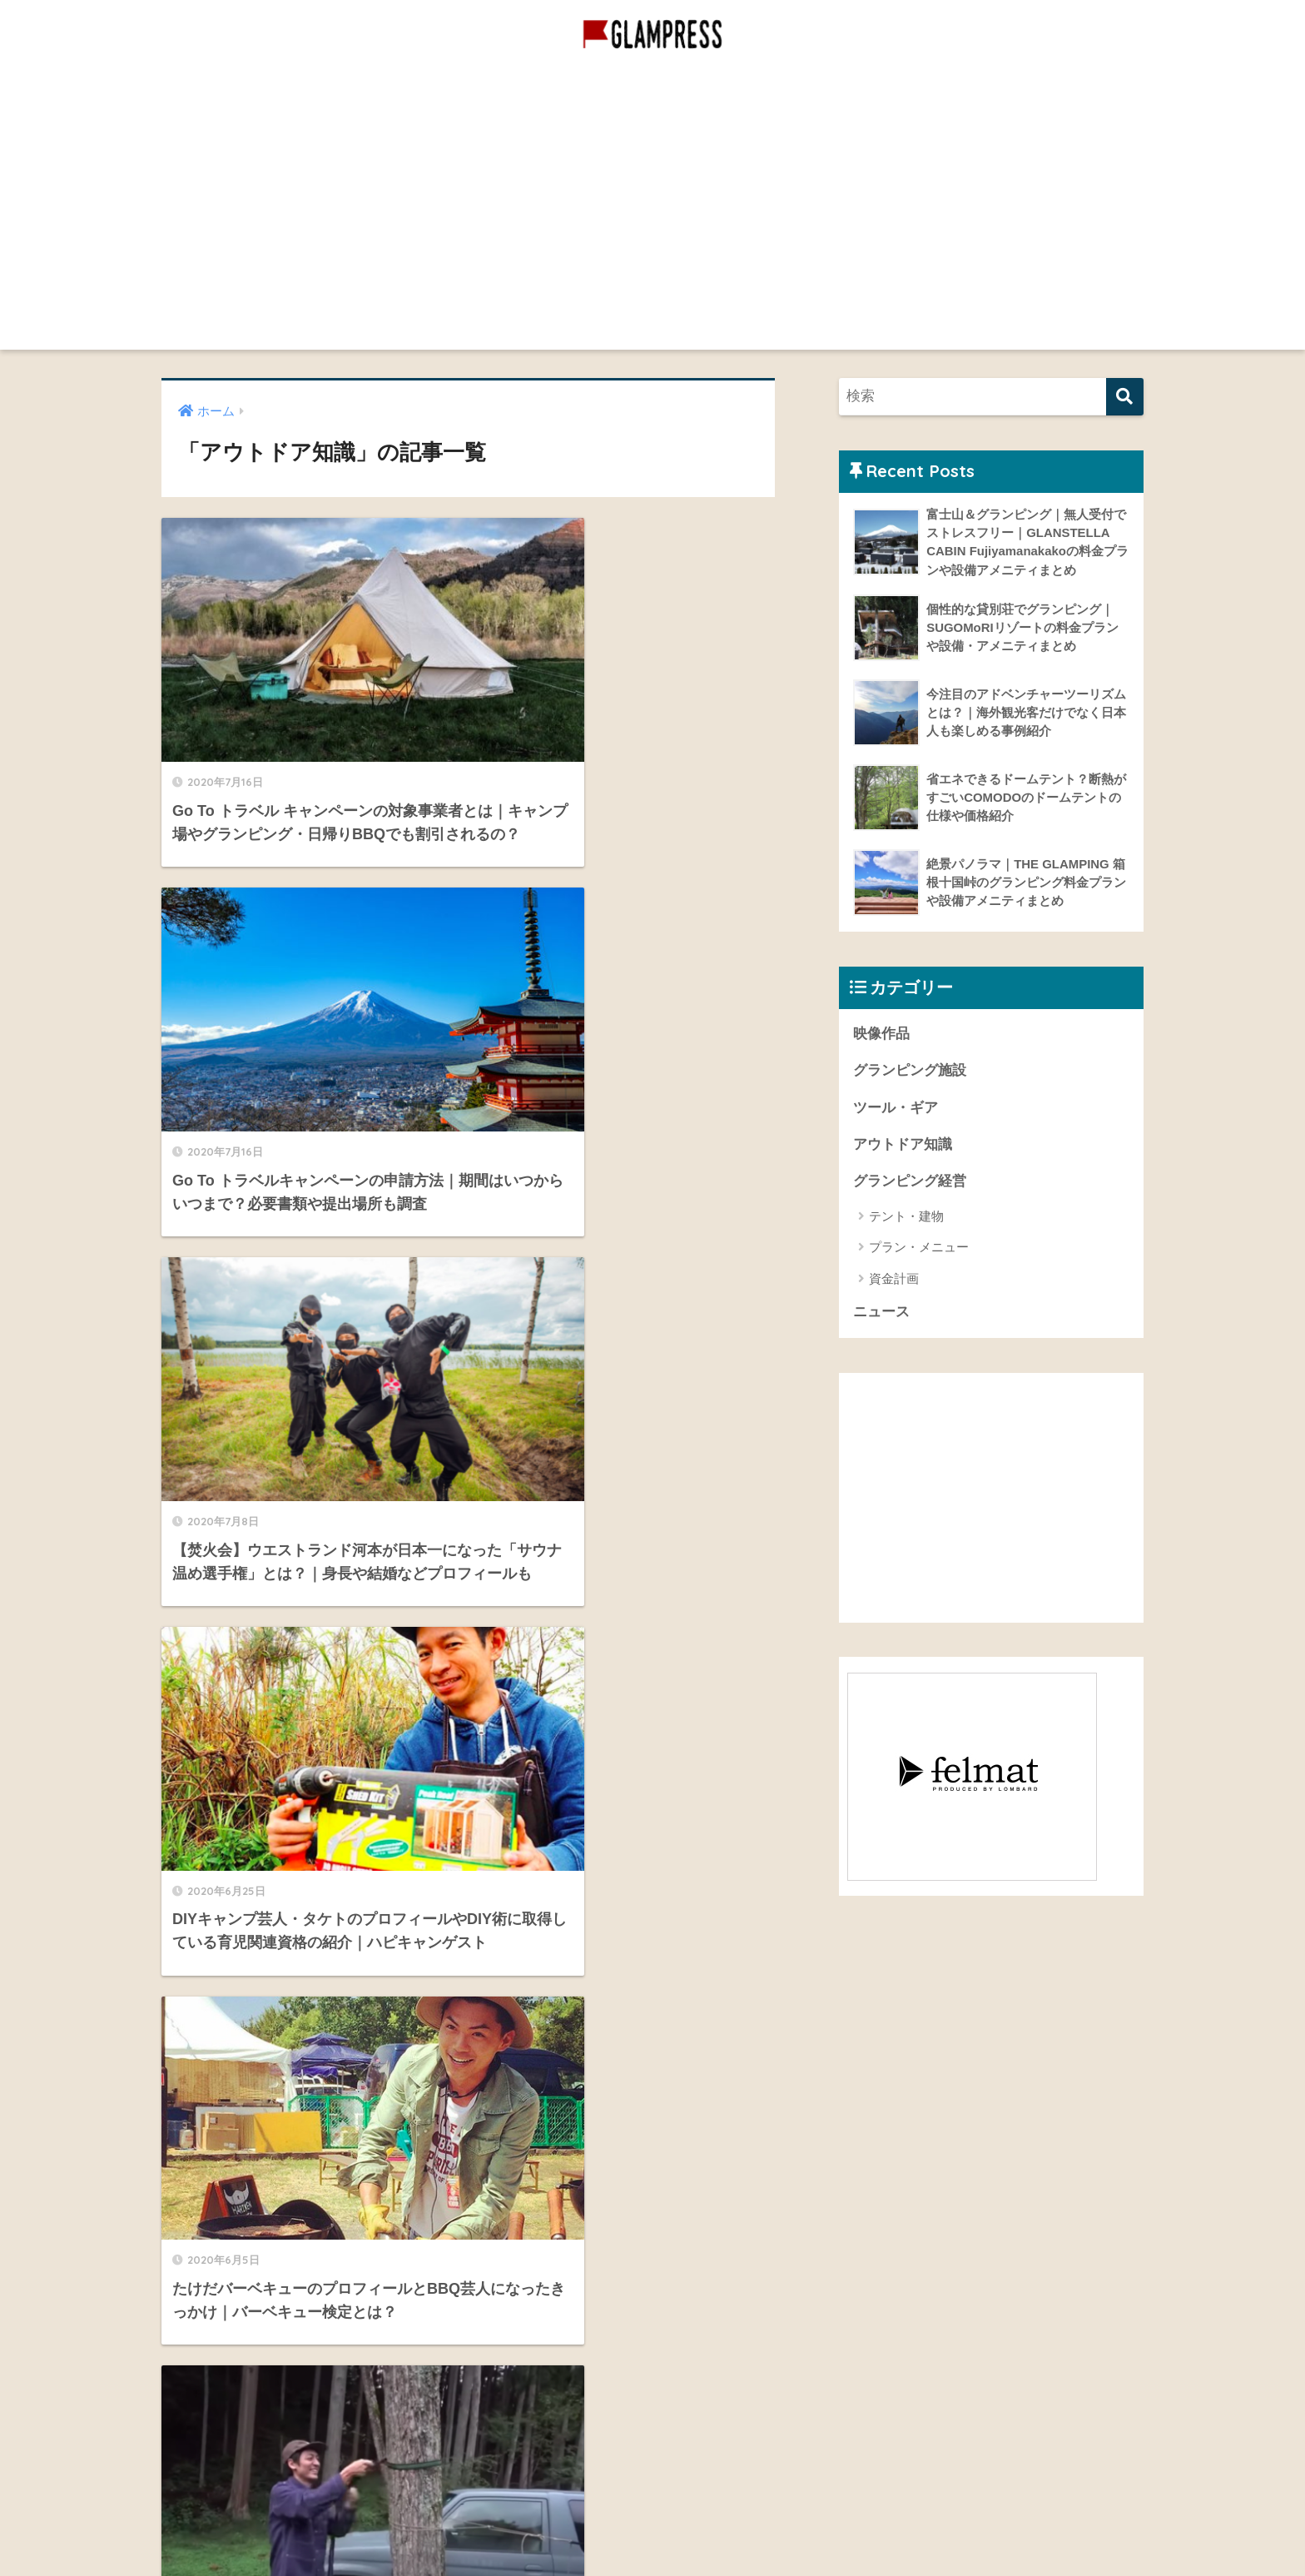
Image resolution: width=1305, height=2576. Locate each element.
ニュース (881, 1314)
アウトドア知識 (902, 1146)
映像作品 (781, 85)
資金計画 (894, 1280)
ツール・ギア (895, 1108)
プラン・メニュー (919, 1249)
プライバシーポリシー (238, 2402)
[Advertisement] (652, 233)
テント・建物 (906, 1218)
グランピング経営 (548, 85)
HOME (653, 2492)
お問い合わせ (212, 2365)
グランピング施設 (677, 85)
